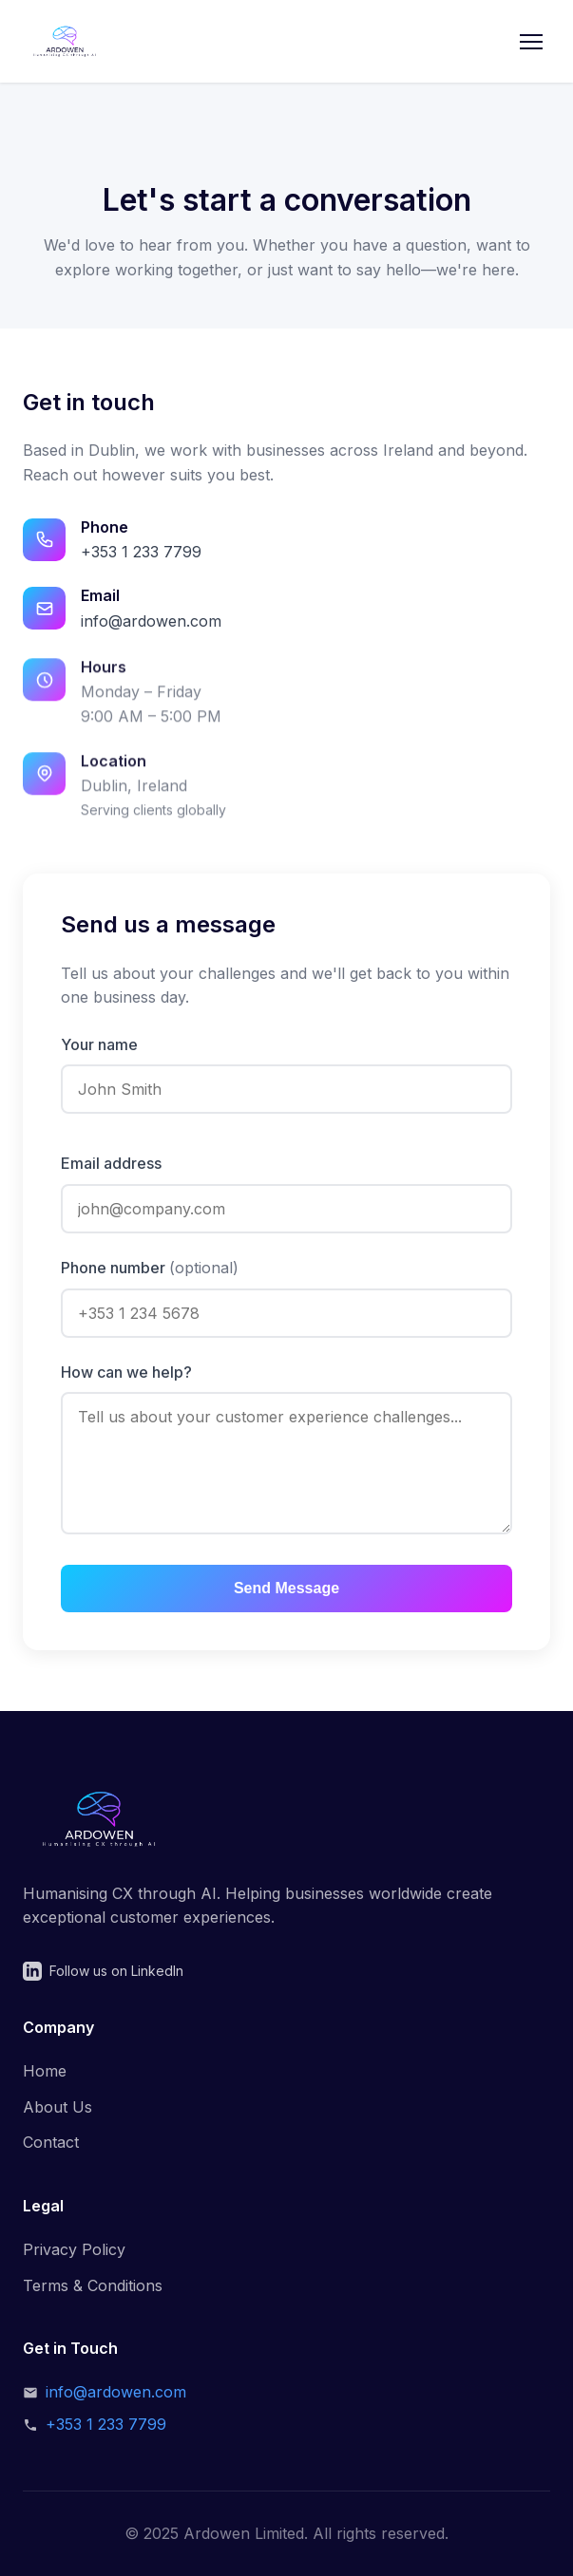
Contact (51, 2142)
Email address (111, 1163)
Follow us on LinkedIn (103, 1971)
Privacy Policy (74, 2249)
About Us (57, 2106)
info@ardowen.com (151, 620)
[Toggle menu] (531, 42)
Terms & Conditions (92, 2285)
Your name (99, 1044)
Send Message (286, 1588)
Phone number (150, 1267)
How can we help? (126, 1372)
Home (45, 2070)
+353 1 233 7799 (141, 551)
